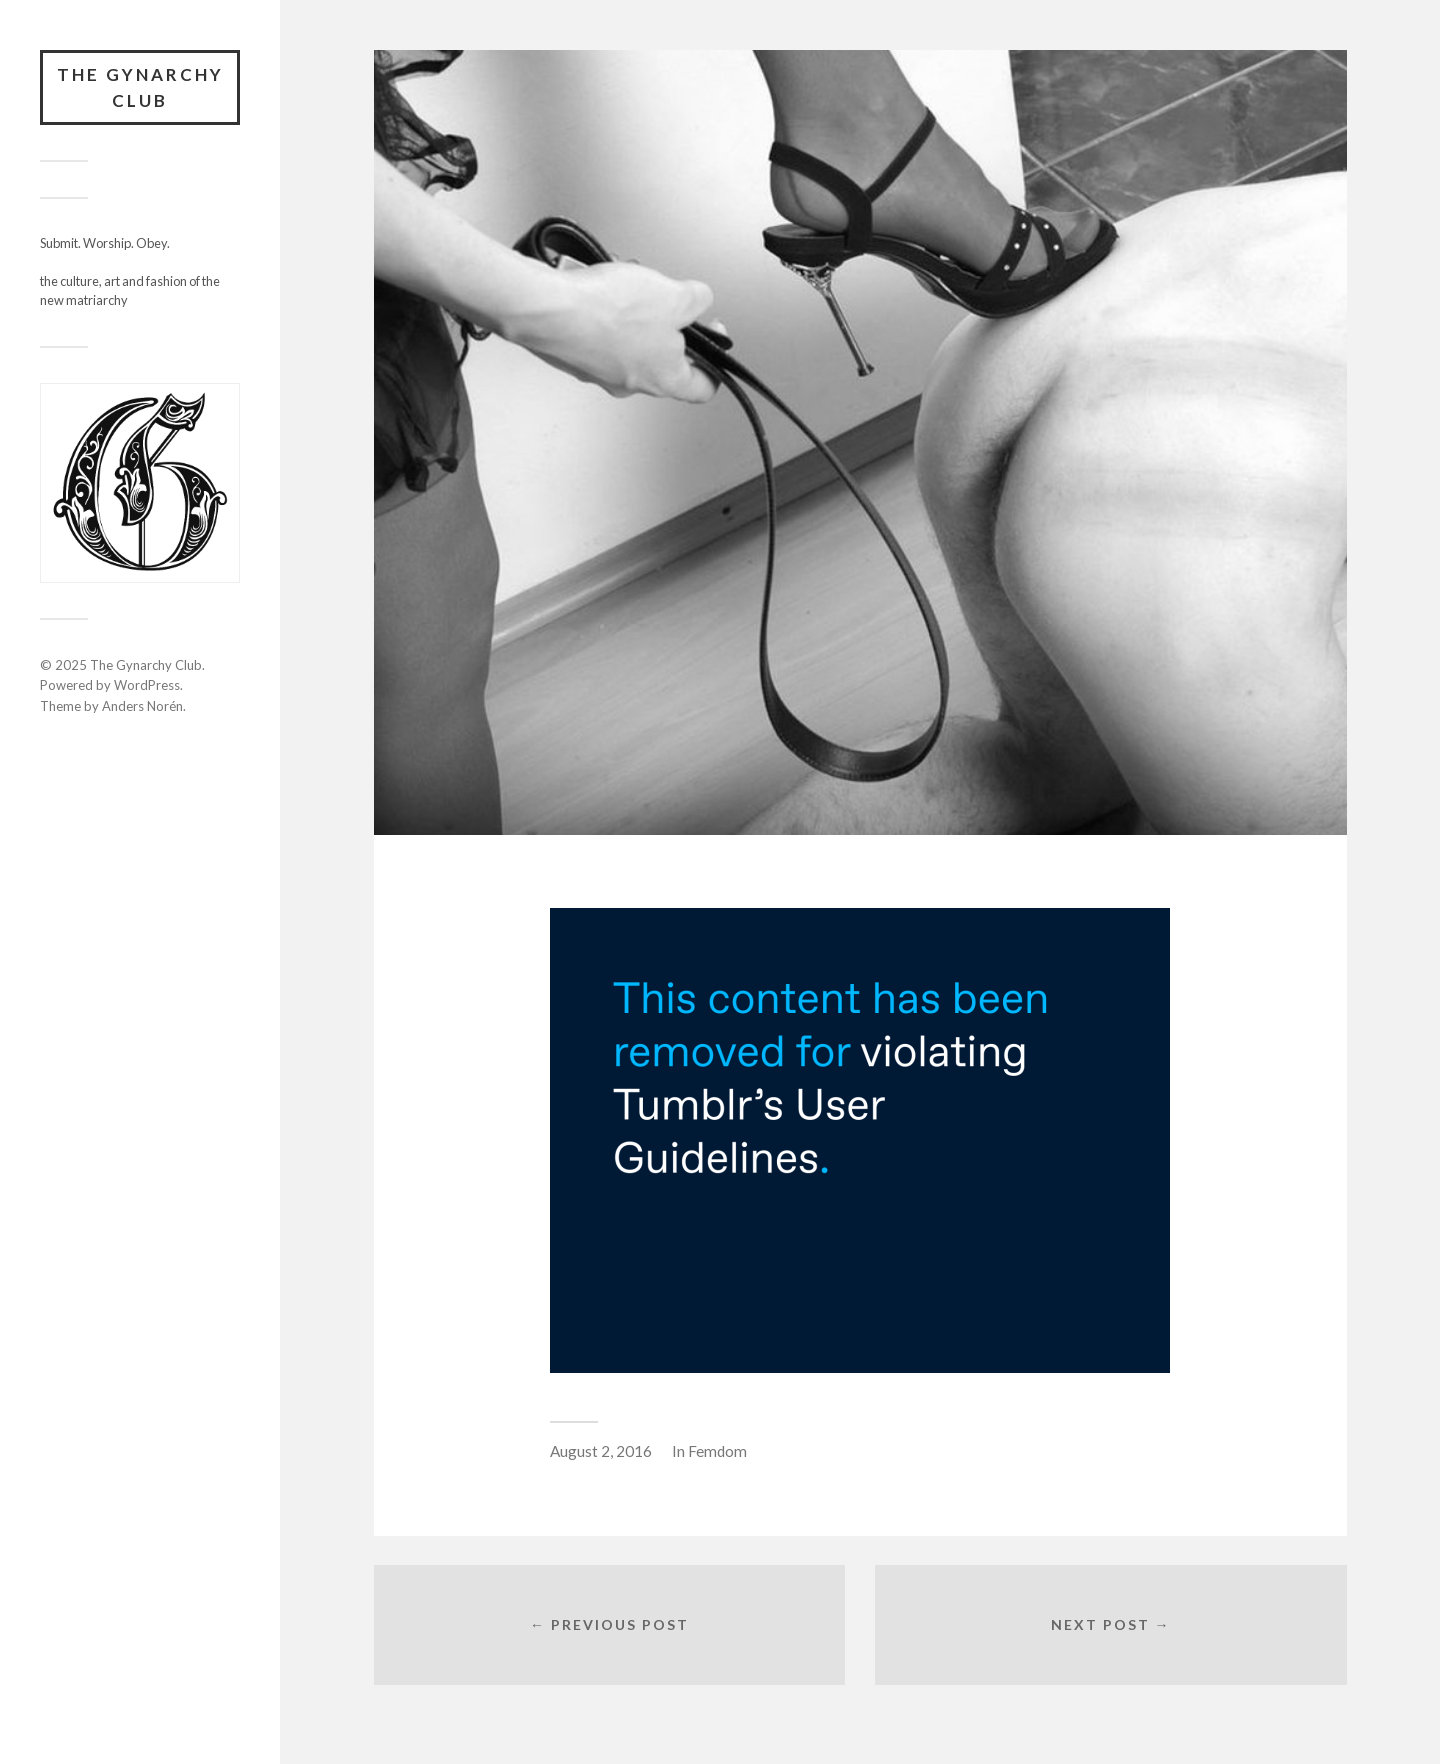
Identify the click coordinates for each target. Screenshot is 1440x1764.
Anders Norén (142, 706)
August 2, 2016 (601, 1451)
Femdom (717, 1451)
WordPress (147, 685)
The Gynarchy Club (140, 87)
